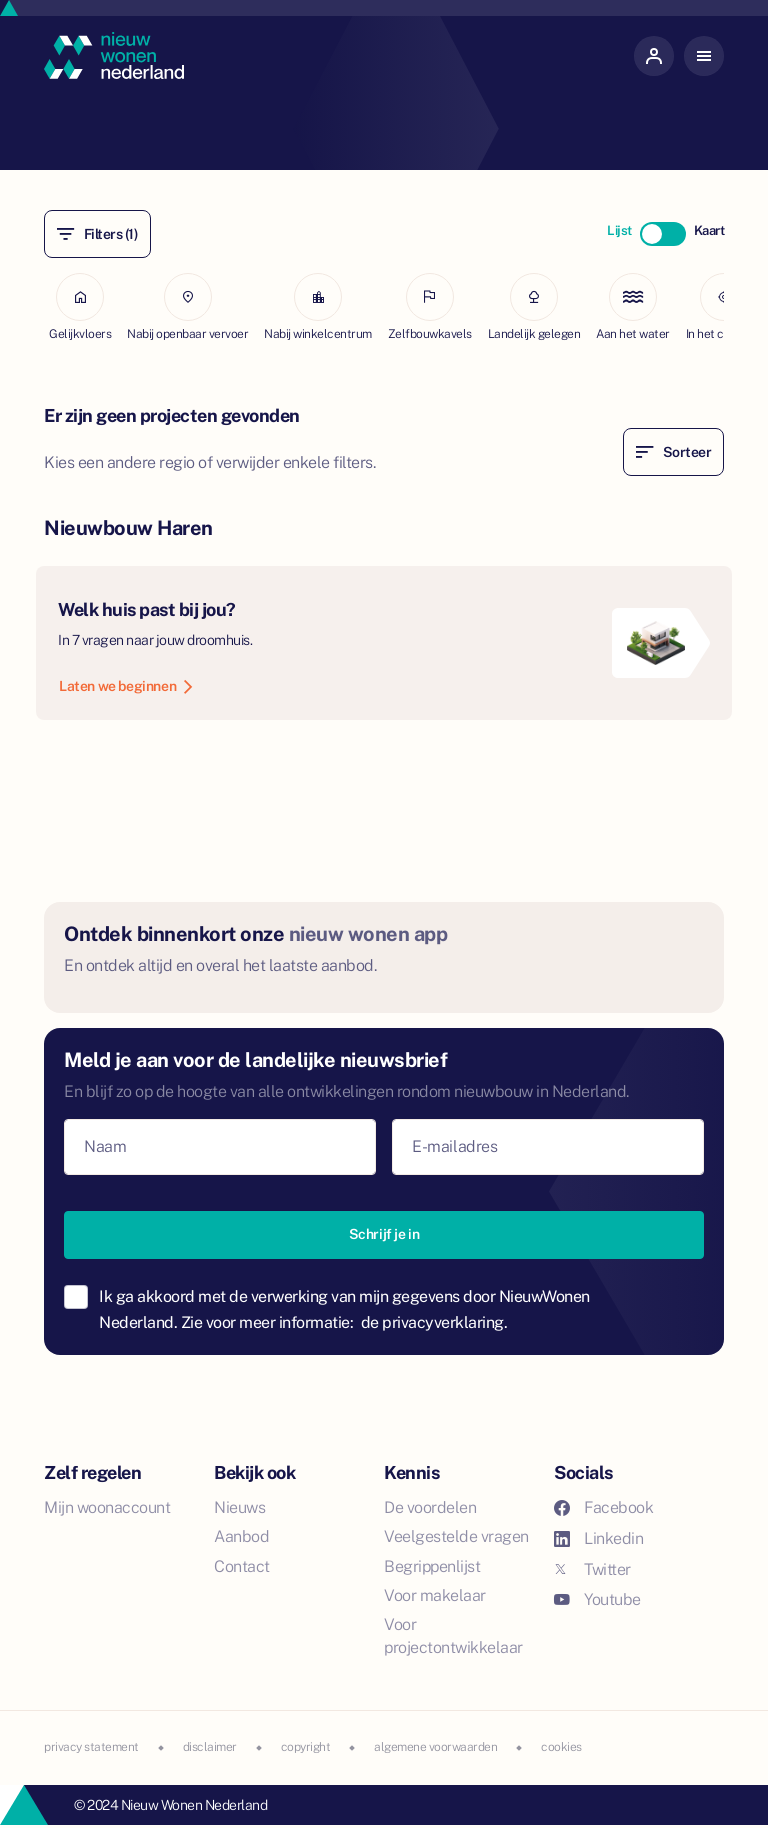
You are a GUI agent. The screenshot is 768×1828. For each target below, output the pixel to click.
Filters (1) (97, 234)
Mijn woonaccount (107, 1507)
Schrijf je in (384, 1234)
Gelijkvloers (80, 307)
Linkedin (598, 1538)
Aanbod (241, 1536)
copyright (306, 1747)
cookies (561, 1747)
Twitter (592, 1569)
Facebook (603, 1507)
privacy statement (91, 1747)
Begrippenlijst (432, 1566)
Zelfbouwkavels (430, 307)
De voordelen (430, 1507)
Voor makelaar (435, 1595)
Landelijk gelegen (534, 307)
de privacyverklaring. (434, 1322)
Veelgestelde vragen (456, 1536)
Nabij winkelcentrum (318, 307)
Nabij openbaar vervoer (187, 307)
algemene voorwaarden (435, 1747)
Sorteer (673, 452)
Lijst (619, 230)
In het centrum (724, 307)
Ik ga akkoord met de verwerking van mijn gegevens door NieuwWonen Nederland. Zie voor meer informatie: (344, 1309)
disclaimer (210, 1747)
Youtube (597, 1599)
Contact (242, 1566)
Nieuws (239, 1507)
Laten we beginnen (125, 686)
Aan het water (633, 307)
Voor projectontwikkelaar (453, 1636)
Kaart (709, 230)
